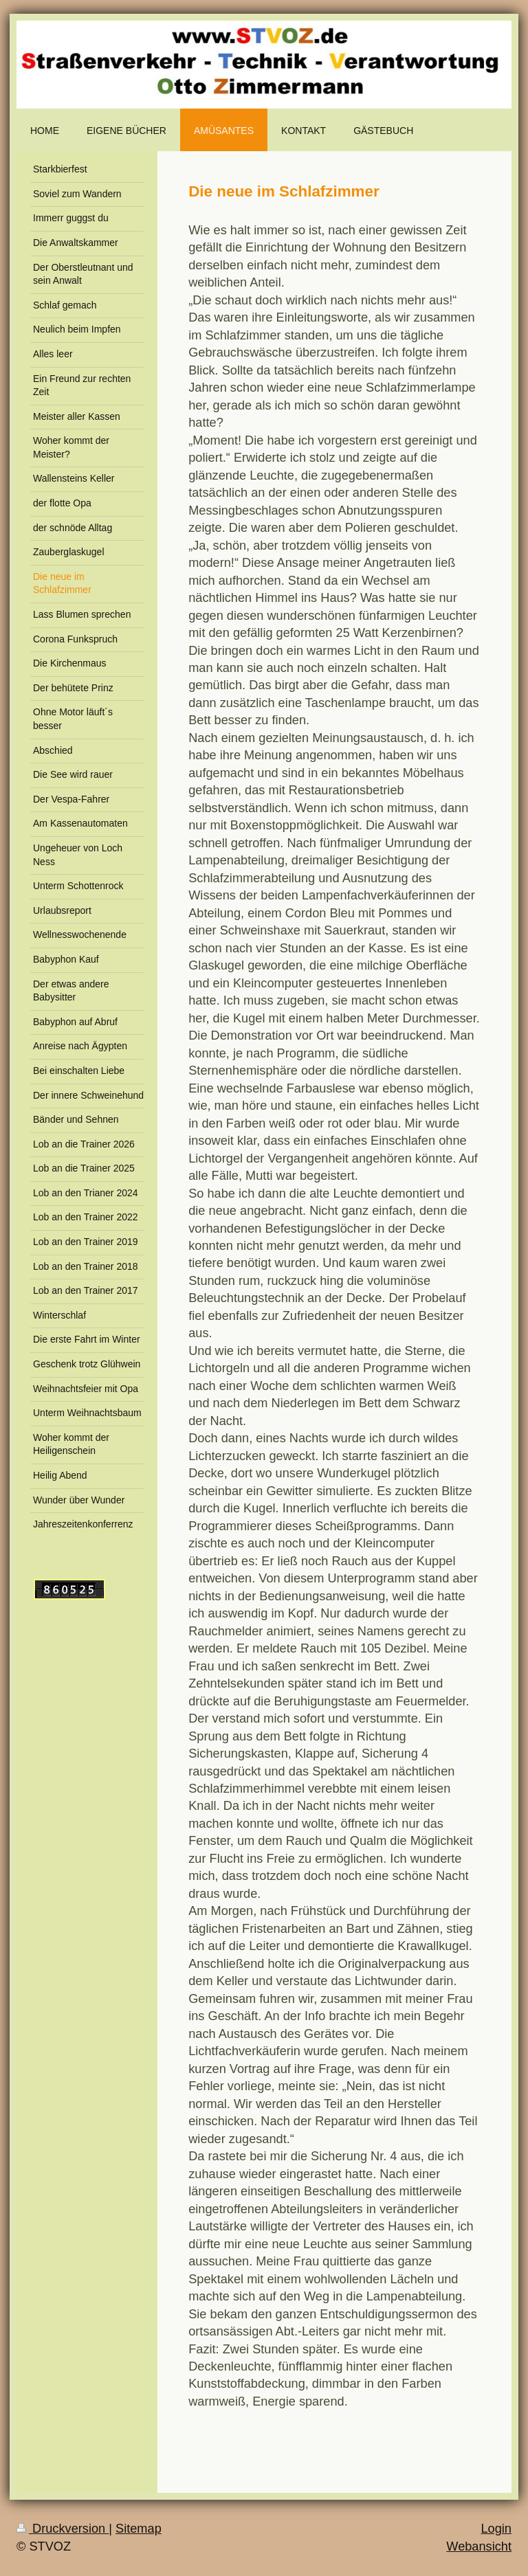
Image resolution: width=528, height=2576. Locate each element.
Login (496, 2528)
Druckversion (62, 2528)
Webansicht (479, 2546)
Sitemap (139, 2528)
